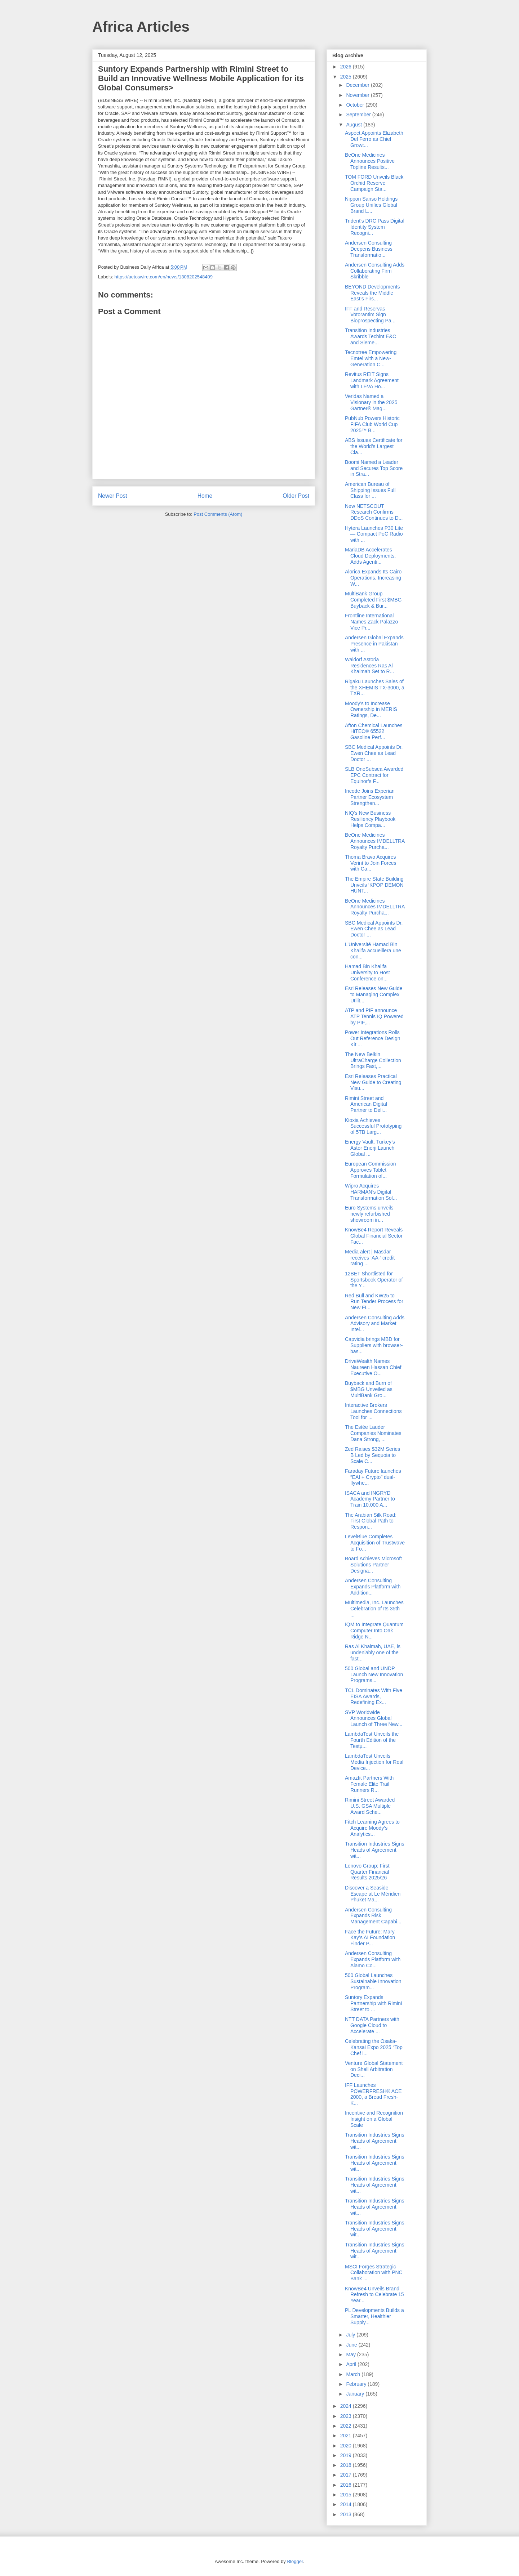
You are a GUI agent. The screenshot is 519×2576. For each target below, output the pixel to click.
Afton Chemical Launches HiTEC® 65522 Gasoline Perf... (374, 732)
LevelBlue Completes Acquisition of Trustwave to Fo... (375, 1543)
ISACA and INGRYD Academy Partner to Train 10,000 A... (370, 1499)
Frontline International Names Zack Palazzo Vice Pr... (371, 622)
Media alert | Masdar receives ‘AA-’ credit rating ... (370, 1258)
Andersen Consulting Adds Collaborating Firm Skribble (374, 271)
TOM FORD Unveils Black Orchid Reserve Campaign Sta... (374, 183)
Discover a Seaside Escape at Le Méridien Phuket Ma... (372, 1894)
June (352, 2345)
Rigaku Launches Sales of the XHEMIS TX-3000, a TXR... (374, 688)
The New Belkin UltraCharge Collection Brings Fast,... (373, 1060)
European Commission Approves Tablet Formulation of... (370, 1170)
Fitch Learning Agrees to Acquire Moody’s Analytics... (372, 1828)
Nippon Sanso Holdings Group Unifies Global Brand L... (371, 205)
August (354, 125)
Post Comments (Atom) (218, 514)
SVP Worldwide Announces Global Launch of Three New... (374, 1718)
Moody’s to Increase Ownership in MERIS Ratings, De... (371, 710)
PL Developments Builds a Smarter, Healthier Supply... (374, 2316)
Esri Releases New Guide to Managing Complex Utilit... (374, 994)
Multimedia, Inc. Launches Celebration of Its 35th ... (374, 1609)
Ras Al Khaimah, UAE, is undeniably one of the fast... (372, 1652)
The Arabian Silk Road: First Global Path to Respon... (370, 1521)
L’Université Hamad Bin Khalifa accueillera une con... (373, 951)
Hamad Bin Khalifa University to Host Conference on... (367, 972)
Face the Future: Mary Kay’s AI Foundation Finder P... (370, 1938)
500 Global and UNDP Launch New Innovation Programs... (374, 1674)
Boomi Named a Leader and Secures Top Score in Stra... (374, 468)
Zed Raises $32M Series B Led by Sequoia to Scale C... (372, 1455)
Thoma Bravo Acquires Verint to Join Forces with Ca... (370, 863)
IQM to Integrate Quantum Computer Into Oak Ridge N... (374, 1631)
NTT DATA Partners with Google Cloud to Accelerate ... (372, 2025)
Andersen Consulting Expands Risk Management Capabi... (373, 1916)
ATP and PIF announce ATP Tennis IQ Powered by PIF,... (374, 1016)
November (358, 95)
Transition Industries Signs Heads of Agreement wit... (374, 1850)
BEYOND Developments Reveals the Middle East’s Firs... (372, 293)
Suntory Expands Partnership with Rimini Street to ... (373, 2003)
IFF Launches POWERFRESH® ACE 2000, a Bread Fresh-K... (373, 2094)
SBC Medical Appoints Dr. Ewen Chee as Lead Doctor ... (374, 753)
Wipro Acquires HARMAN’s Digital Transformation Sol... (371, 1192)
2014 (346, 2504)
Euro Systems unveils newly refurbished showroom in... (369, 1214)
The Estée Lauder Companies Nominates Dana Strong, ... (373, 1433)
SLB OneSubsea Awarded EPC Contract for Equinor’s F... (374, 775)
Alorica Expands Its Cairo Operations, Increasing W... (373, 578)
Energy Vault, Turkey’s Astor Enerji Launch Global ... (370, 1148)
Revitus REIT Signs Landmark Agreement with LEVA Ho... (372, 380)
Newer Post (112, 496)
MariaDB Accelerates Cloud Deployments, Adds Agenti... (370, 556)
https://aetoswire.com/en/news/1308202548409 (164, 276)
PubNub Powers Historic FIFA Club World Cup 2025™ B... (372, 424)
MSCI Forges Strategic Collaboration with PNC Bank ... (374, 2273)
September (359, 114)
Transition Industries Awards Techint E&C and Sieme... (370, 336)
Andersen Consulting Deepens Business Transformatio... (368, 249)
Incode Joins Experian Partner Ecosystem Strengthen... (370, 797)
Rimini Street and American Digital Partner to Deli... (366, 1104)
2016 (346, 2485)
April (352, 2364)
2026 (346, 67)
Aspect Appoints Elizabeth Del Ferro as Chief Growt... (374, 139)
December (358, 85)
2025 (346, 77)
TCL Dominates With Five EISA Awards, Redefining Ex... (373, 1696)
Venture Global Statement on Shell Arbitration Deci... (374, 2069)
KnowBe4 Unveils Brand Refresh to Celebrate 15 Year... (374, 2295)
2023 (346, 2416)
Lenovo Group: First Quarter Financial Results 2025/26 (367, 1872)
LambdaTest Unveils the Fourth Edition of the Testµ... (372, 1740)
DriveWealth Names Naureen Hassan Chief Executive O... (373, 1367)
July (351, 2335)
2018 (346, 2465)
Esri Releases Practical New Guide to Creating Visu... (373, 1082)
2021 (346, 2435)
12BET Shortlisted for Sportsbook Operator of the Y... (374, 1280)
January (355, 2394)
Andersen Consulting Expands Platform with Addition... (372, 1587)
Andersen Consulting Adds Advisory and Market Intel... (374, 1324)
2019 (346, 2455)
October (355, 105)
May (351, 2354)
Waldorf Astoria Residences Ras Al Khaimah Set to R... (369, 666)
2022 (346, 2426)
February (357, 2384)
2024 (346, 2406)
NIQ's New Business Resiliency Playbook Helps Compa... (370, 819)
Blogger (295, 2561)
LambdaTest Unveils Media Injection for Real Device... (374, 1762)
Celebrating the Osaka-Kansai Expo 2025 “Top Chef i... (374, 2047)
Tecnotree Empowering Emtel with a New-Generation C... (370, 358)
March (353, 2374)
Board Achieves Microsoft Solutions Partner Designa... (373, 1565)
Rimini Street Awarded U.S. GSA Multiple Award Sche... (370, 1806)
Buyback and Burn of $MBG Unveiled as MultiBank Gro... (368, 1389)
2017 (346, 2475)
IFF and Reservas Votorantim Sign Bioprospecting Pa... (370, 315)
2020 (346, 2445)
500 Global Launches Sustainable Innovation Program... (373, 1981)
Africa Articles (141, 27)
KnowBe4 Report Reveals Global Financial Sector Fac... (374, 1236)
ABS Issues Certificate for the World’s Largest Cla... (374, 446)
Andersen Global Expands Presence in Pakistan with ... (374, 644)
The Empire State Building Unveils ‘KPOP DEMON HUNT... (374, 885)
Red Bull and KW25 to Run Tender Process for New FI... (374, 1302)
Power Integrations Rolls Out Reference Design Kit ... (372, 1038)
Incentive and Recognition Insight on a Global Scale (374, 2119)
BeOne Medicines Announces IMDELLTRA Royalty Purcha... (375, 841)
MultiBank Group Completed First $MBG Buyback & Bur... (373, 600)
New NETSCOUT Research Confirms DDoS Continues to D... (374, 512)
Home (205, 496)
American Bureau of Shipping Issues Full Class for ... (370, 490)
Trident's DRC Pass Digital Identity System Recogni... (374, 227)
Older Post (296, 496)
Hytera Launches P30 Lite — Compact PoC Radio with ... (374, 534)
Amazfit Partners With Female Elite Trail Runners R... (369, 1784)
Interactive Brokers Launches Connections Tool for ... (373, 1411)
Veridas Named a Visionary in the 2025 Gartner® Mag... (371, 402)
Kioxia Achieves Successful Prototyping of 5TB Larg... (373, 1126)
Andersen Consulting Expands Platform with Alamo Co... (372, 1959)
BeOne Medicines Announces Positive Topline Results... (370, 161)
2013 (346, 2514)
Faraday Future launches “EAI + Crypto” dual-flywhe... (373, 1477)
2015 (346, 2494)
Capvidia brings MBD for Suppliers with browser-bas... (374, 1345)
